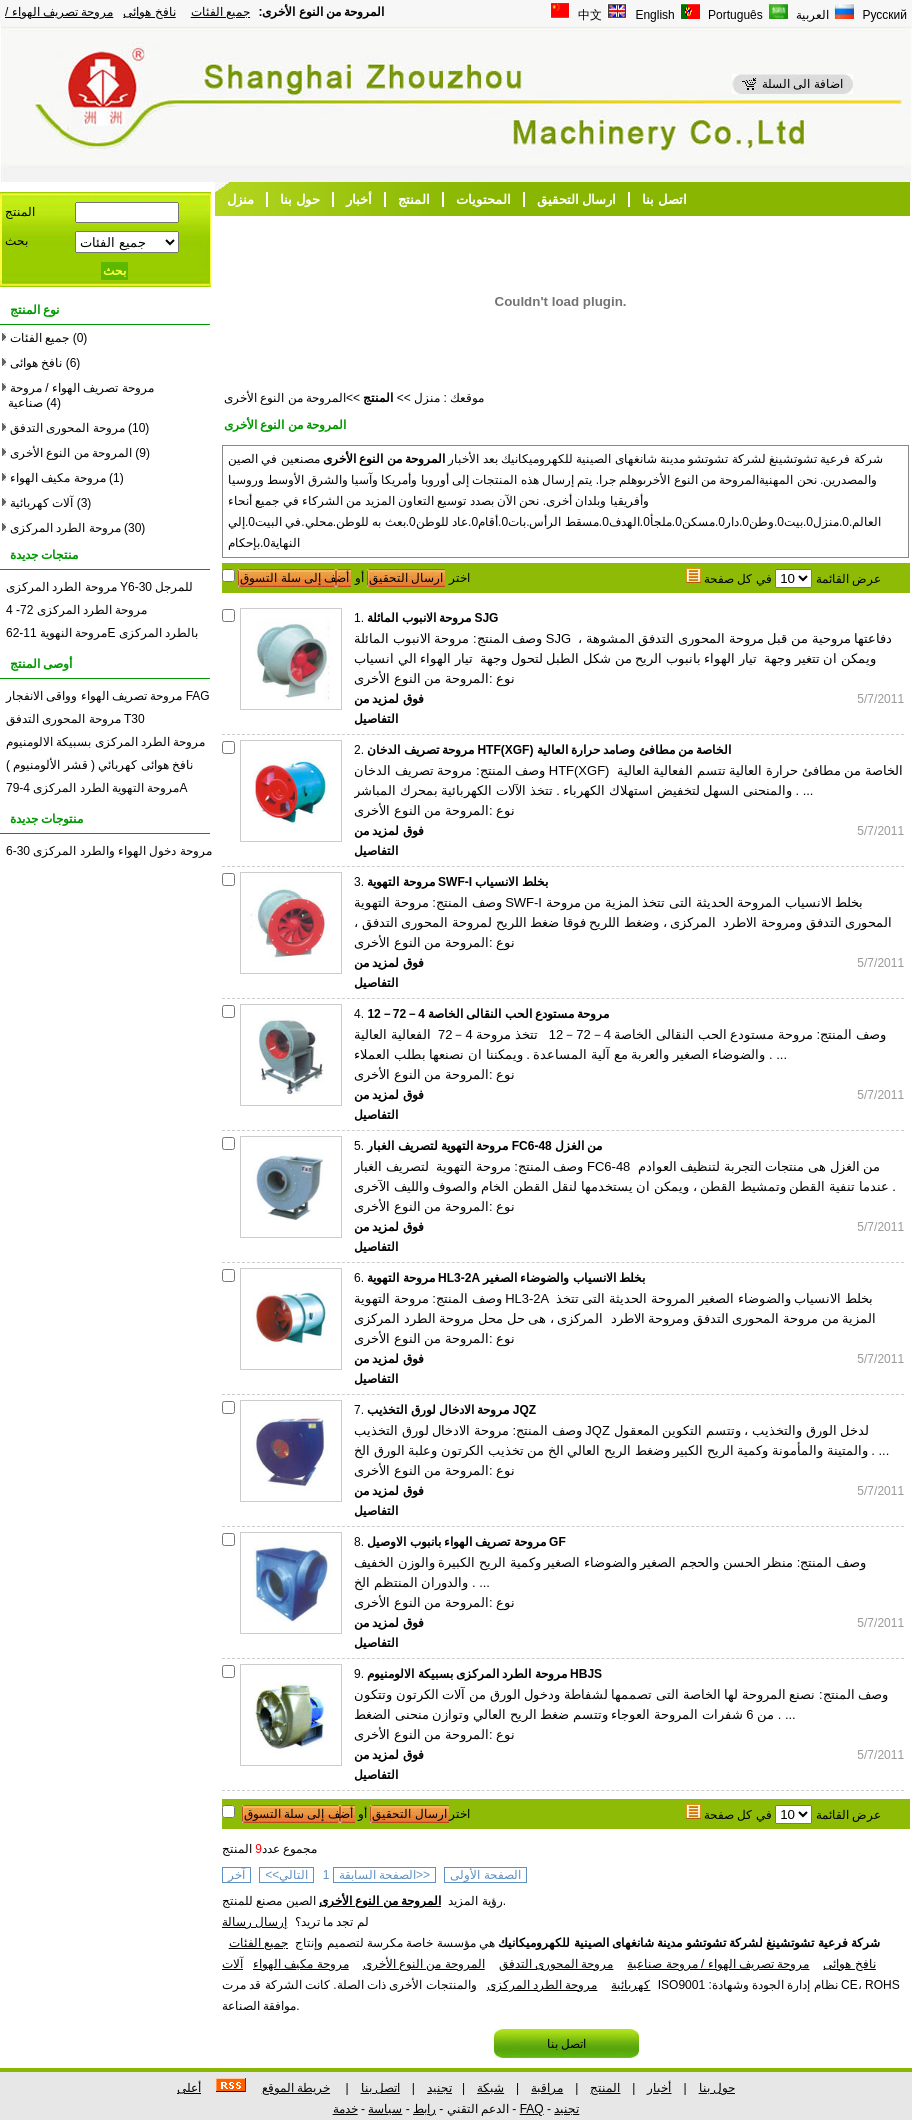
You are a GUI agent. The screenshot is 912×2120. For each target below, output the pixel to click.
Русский (883, 15)
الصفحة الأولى (485, 1875)
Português (734, 15)
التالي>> (286, 1875)
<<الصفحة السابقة (384, 1875)
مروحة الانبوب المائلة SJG (432, 618)
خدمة (345, 2109)
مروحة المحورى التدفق (67, 428)
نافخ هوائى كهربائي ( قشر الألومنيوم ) (99, 765)
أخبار (359, 199)
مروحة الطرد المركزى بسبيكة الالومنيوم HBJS (484, 1674)
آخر (236, 1875)
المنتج (414, 199)
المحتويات (483, 199)
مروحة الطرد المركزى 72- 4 (76, 610)
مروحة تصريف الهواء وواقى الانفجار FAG (108, 696)
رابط (424, 2109)
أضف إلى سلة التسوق (294, 578)
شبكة (490, 2088)
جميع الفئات (220, 12)
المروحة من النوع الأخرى (71, 453)
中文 (588, 15)
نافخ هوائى (149, 12)
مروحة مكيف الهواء (58, 478)
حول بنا (300, 199)
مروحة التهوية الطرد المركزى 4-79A (96, 788)
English (653, 15)
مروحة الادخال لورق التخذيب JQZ (451, 1410)
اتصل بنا (664, 199)
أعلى (189, 2088)
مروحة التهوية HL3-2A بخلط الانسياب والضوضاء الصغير (506, 1278)
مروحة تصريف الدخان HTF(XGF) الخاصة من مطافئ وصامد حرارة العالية (549, 750)
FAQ (532, 2109)
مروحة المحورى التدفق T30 (75, 719)
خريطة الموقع (296, 2088)
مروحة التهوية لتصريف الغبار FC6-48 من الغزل (484, 1146)
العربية (811, 15)
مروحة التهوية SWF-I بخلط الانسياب (457, 882)
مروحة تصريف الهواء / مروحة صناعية (718, 1964)
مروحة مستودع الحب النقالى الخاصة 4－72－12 (488, 1014)
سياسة (385, 2109)
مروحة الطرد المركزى (65, 528)
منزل (240, 199)
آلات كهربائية (41, 503)
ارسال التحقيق (577, 199)
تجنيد (439, 2088)
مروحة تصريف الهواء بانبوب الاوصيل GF (466, 1542)
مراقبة (547, 2088)
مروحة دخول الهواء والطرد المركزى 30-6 (109, 851)
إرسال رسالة (254, 1922)
